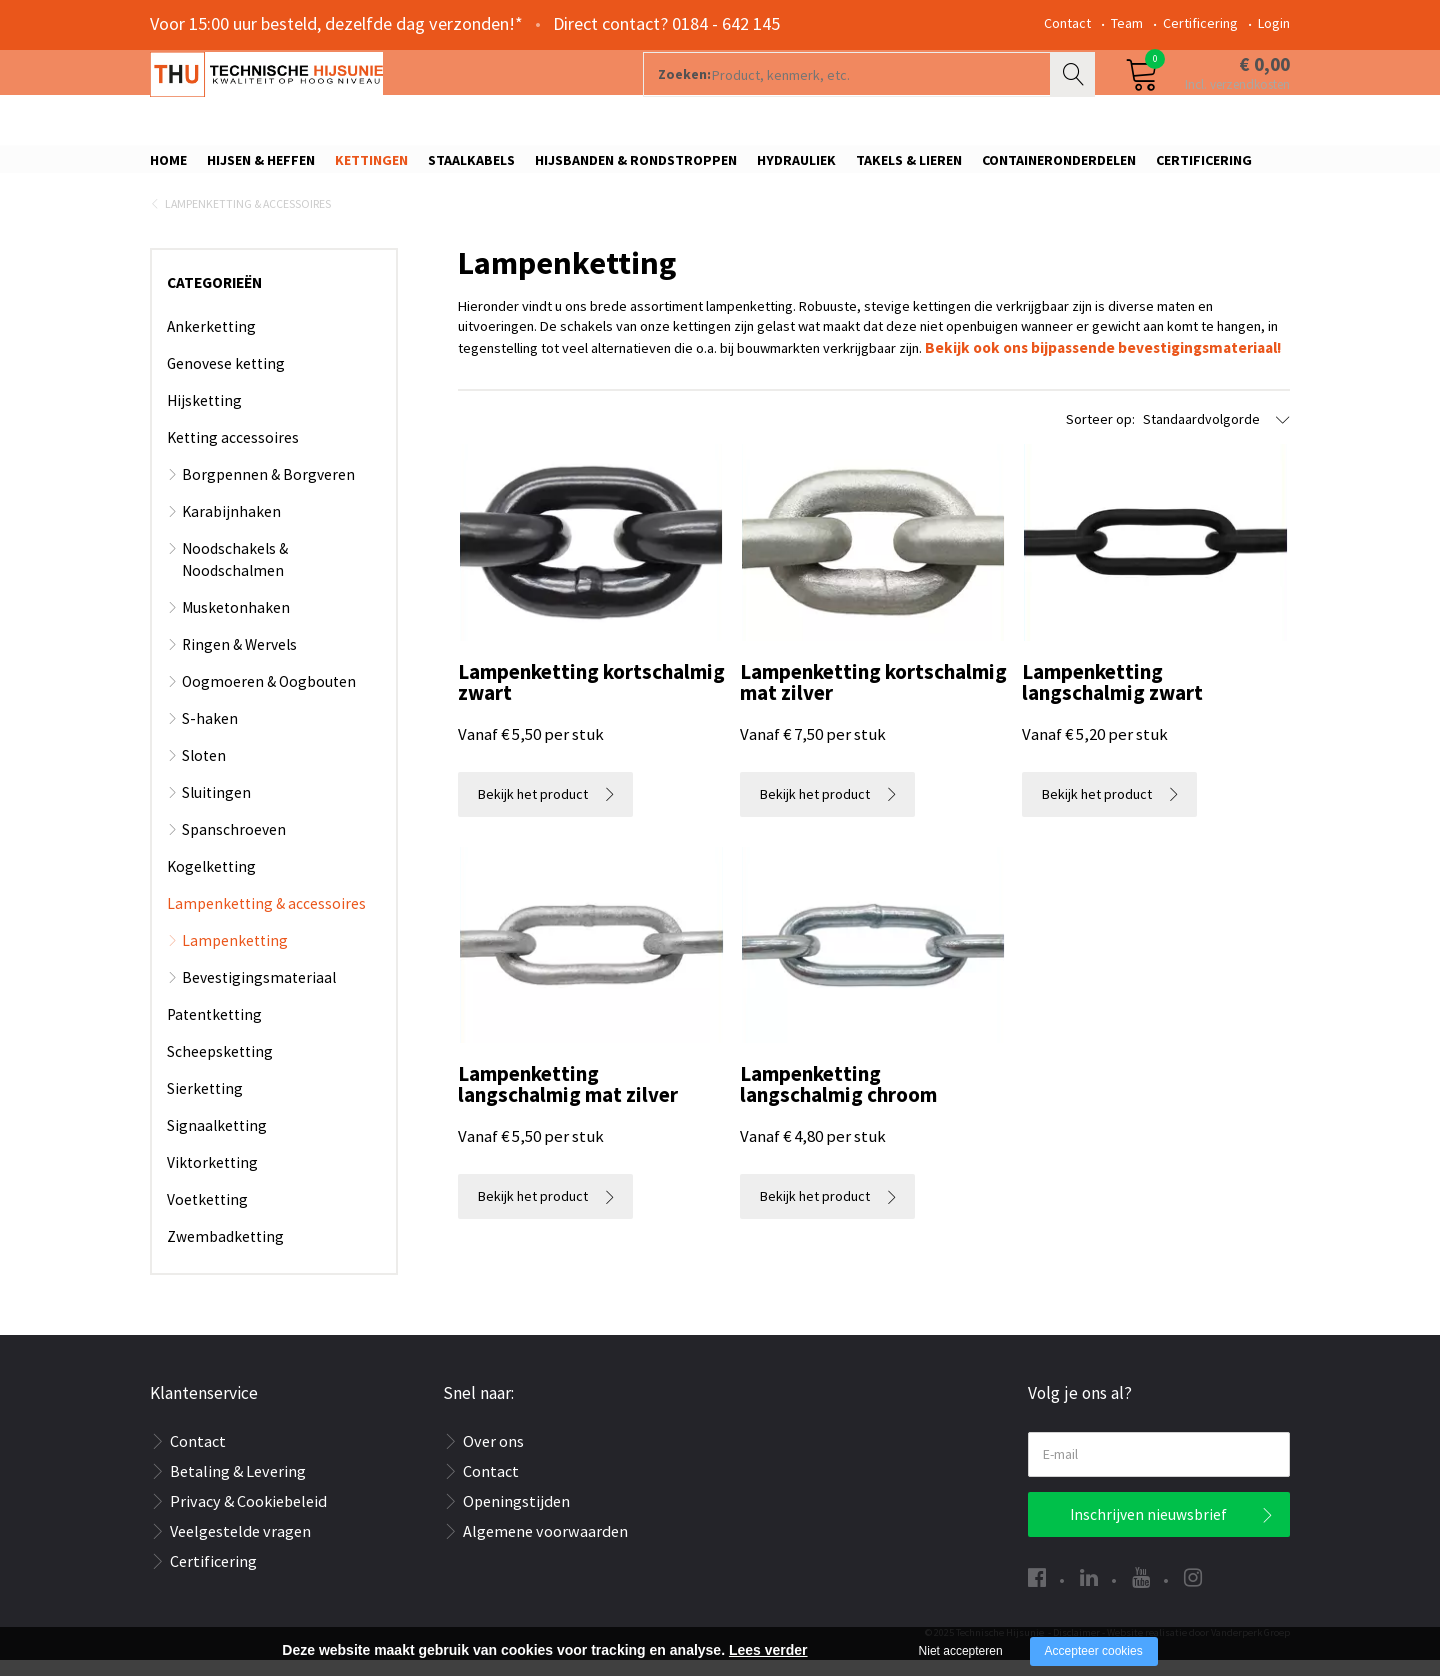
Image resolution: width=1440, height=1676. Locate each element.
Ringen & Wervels (239, 660)
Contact (1067, 23)
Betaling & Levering (238, 1487)
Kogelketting (211, 882)
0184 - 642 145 (726, 23)
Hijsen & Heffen (261, 167)
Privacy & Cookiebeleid (248, 1517)
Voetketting (207, 1215)
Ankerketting (211, 342)
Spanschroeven (234, 845)
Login (1274, 23)
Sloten (204, 771)
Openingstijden (516, 1517)
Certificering (1200, 23)
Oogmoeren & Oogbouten (269, 697)
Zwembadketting (225, 1252)
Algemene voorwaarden (545, 1547)
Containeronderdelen (1059, 167)
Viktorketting (212, 1178)
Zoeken (1075, 96)
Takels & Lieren (909, 167)
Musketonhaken (236, 623)
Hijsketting (204, 416)
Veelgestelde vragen (240, 1547)
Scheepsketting (220, 1067)
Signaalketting (217, 1141)
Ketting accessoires (233, 453)
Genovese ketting (226, 379)
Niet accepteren (961, 1651)
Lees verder (768, 1650)
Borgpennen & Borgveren (268, 490)
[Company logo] (364, 96)
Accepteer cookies (1094, 1651)
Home (168, 167)
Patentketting (214, 1030)
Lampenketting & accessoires (248, 220)
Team (1127, 23)
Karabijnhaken (231, 527)
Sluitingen (216, 808)
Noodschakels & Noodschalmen (235, 575)
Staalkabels (471, 167)
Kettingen (371, 167)
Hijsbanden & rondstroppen (636, 167)
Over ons (493, 1457)
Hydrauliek (796, 167)
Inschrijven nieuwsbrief (1148, 1530)
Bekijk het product (533, 835)
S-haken (210, 734)
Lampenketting (235, 956)
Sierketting (205, 1104)
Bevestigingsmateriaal (259, 993)
